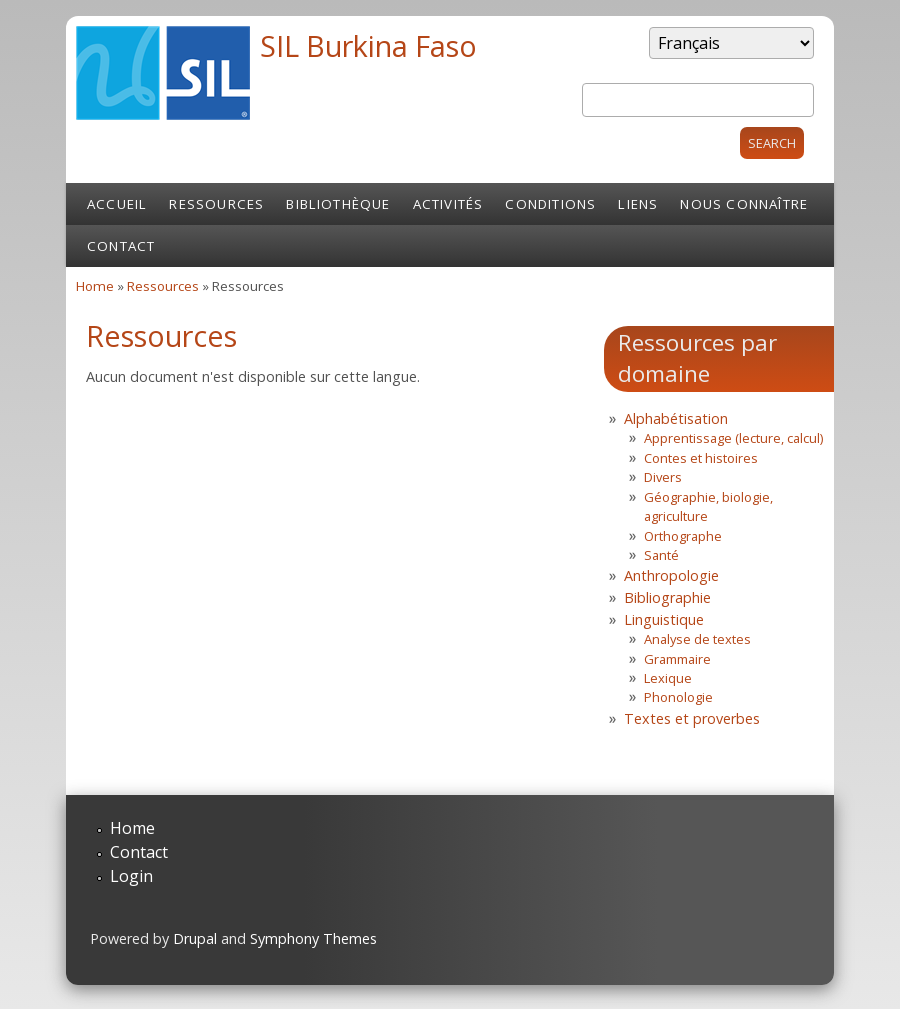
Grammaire (677, 659)
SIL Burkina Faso (368, 45)
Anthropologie (671, 575)
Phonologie (678, 697)
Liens (638, 204)
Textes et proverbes (692, 718)
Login (131, 876)
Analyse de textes (697, 639)
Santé (661, 555)
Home (95, 286)
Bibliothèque (338, 204)
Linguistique (664, 619)
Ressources (216, 204)
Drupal (195, 938)
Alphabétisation (676, 418)
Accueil (117, 204)
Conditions (550, 204)
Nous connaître (744, 204)
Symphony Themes (313, 938)
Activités (448, 204)
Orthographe (683, 536)
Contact (121, 246)
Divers (663, 477)
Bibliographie (667, 597)
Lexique (668, 678)
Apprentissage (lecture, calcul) (733, 438)
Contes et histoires (701, 458)
